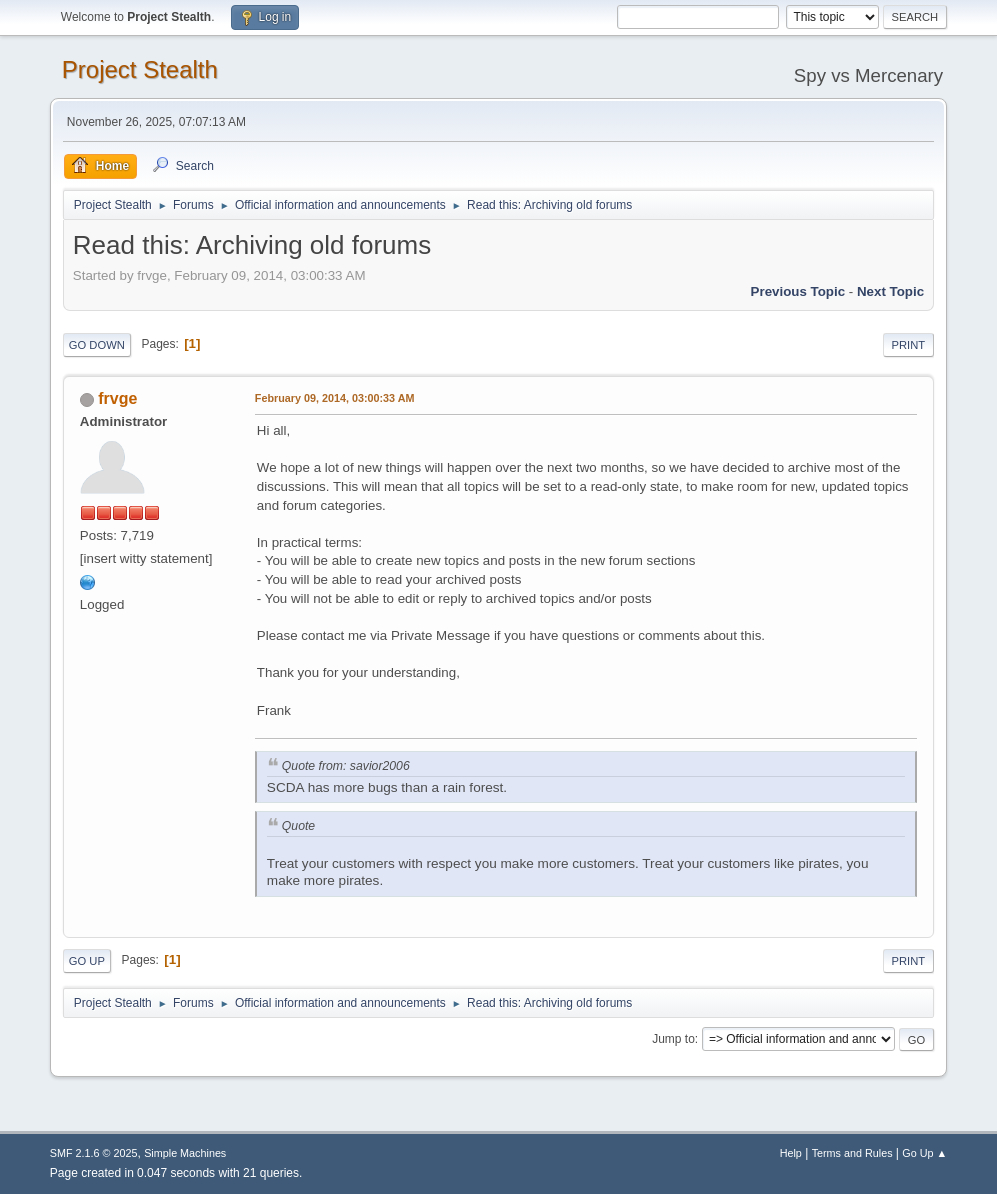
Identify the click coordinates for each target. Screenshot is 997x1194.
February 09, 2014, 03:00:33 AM (335, 398)
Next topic (890, 291)
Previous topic (798, 291)
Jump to (673, 1039)
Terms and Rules (852, 1153)
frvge (117, 398)
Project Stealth (140, 69)
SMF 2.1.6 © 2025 (94, 1153)
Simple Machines (185, 1153)
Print (909, 345)
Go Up (87, 961)
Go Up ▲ (924, 1153)
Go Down (97, 345)
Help (791, 1153)
